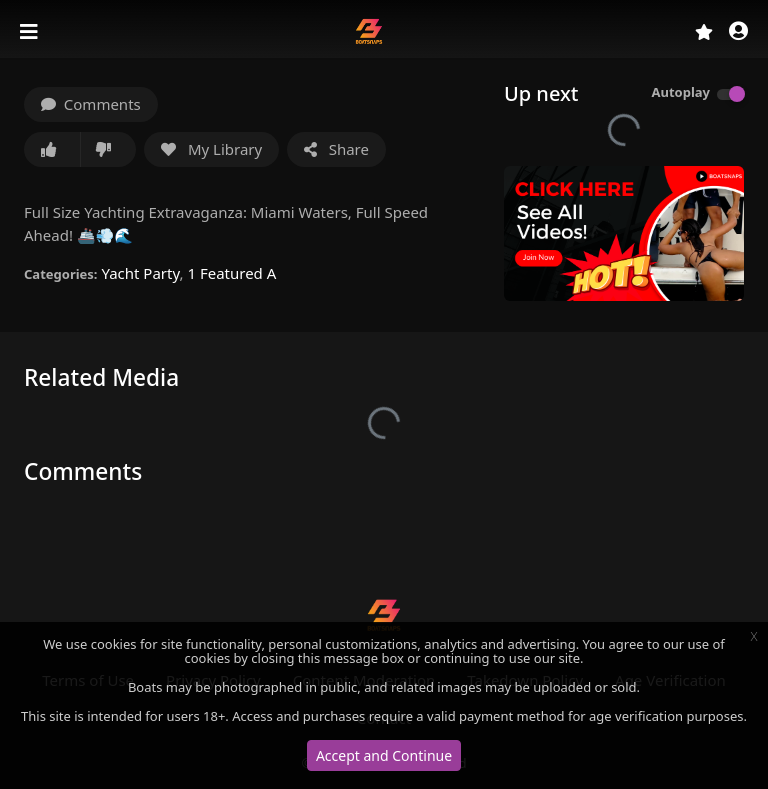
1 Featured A (231, 273)
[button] (738, 32)
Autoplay (680, 92)
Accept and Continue (384, 755)
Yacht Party (140, 273)
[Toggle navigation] (31, 32)
